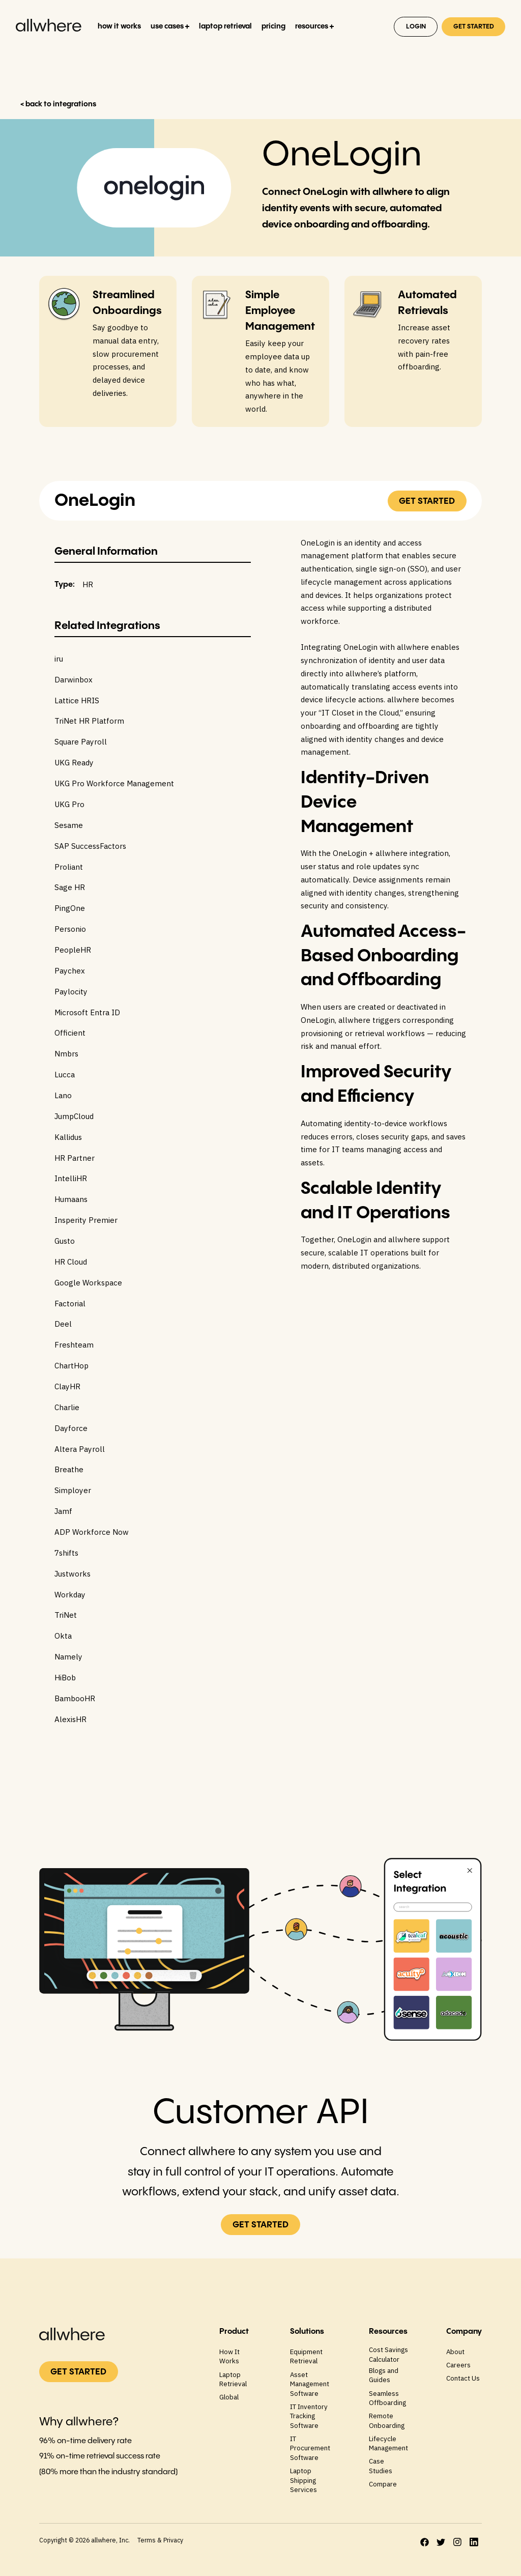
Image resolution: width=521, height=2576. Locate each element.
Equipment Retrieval (306, 2356)
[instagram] (457, 2542)
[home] (50, 28)
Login (416, 26)
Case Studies (380, 2465)
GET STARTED (473, 26)
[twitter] (441, 2542)
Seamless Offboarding (387, 2398)
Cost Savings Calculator (388, 2354)
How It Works (229, 2356)
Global (229, 2396)
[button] (170, 26)
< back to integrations (58, 104)
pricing (273, 26)
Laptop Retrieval (233, 2379)
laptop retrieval (225, 26)
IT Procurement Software (310, 2448)
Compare (383, 2483)
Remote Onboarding (386, 2420)
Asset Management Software (309, 2384)
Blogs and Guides (383, 2375)
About (455, 2351)
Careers (458, 2364)
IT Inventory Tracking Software (309, 2416)
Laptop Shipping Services (303, 2480)
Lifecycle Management (388, 2443)
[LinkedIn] (474, 2542)
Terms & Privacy (160, 2540)
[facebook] (425, 2542)
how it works (119, 26)
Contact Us (463, 2378)
